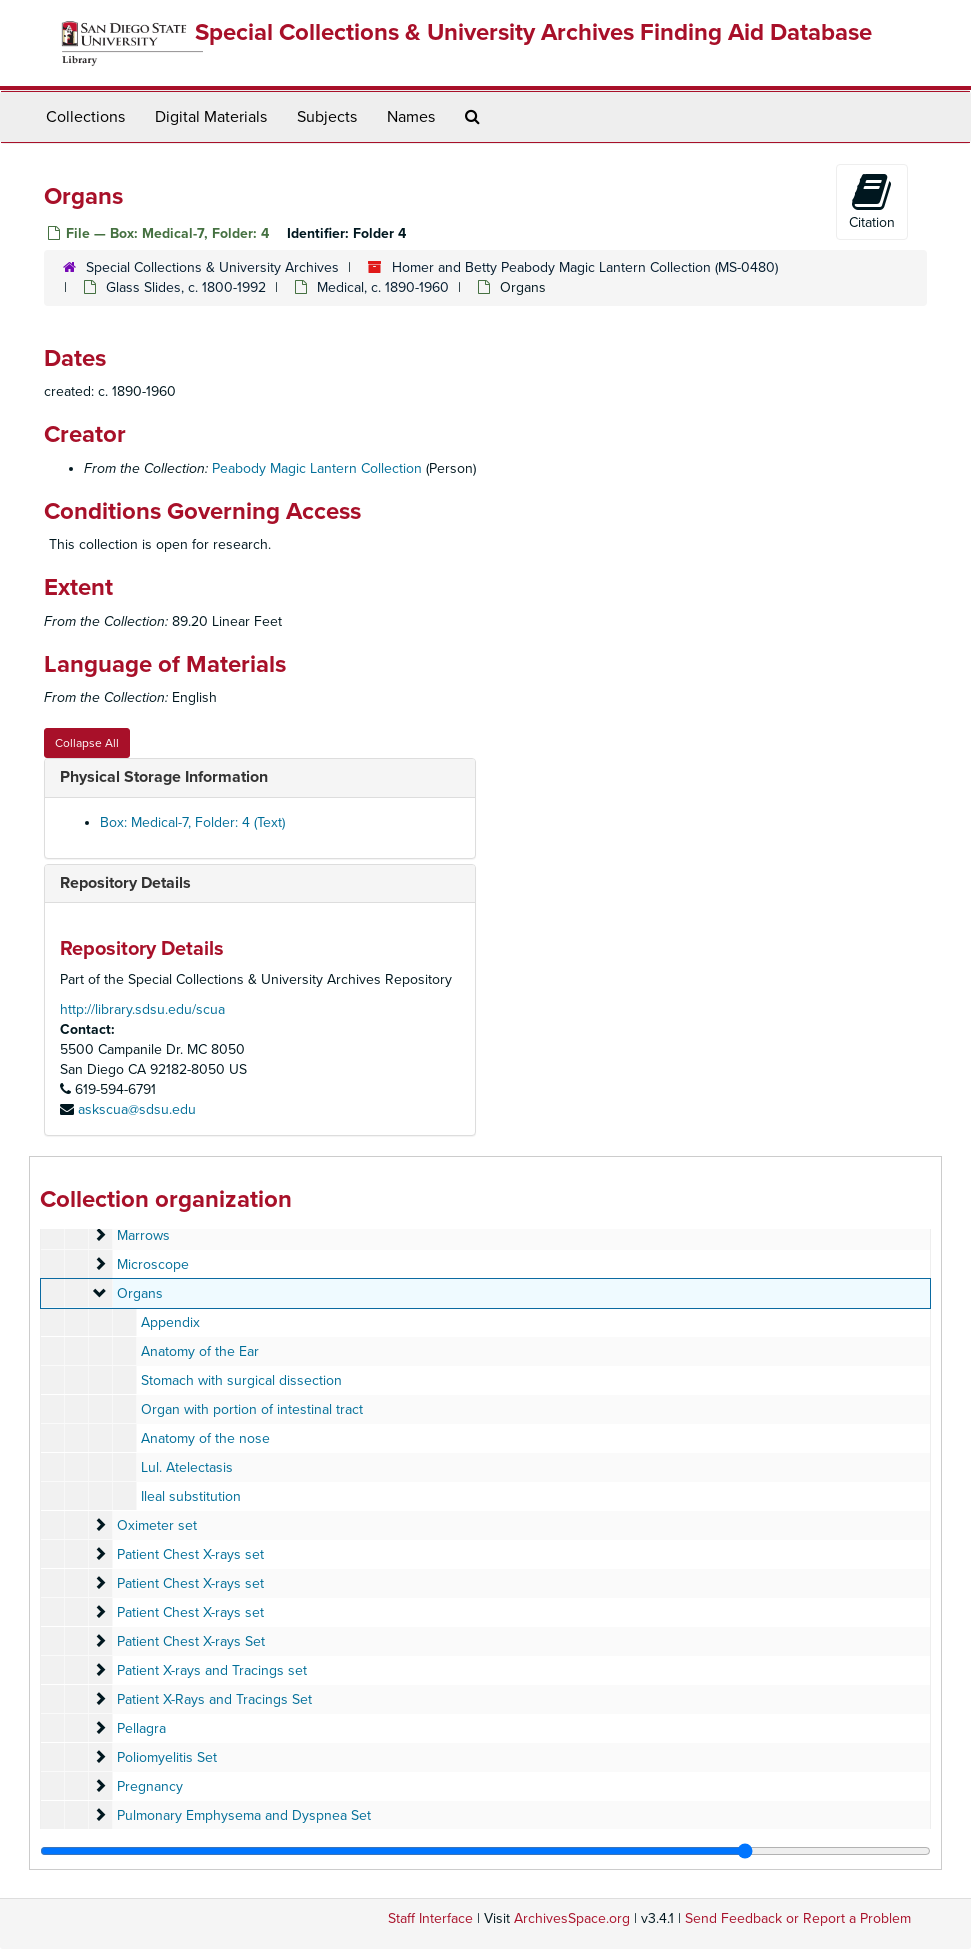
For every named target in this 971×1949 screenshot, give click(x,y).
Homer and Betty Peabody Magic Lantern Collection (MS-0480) (585, 267)
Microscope (153, 1264)
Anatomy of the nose (205, 1438)
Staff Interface (430, 1918)
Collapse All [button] (87, 743)
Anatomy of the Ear (200, 1351)
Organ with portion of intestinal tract (252, 1409)
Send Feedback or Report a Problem (798, 1918)
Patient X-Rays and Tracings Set (214, 1699)
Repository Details (125, 883)
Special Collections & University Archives (212, 267)
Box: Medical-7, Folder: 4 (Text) (192, 822)
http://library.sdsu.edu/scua (142, 1009)
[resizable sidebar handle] (485, 1851)
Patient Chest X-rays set (190, 1554)
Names (411, 117)
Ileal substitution (191, 1496)
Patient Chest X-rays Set (191, 1641)
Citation (872, 201)
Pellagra (141, 1728)
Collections (85, 117)
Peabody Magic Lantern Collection (317, 468)
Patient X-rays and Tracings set (212, 1670)
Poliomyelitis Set (167, 1757)
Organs (140, 1293)
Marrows (143, 1235)
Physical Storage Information (164, 777)
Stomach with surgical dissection (241, 1380)
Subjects (327, 117)
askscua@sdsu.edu (137, 1109)
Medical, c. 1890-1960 (383, 287)
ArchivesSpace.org (572, 1918)
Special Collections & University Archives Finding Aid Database (533, 32)
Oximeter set (157, 1525)
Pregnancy (150, 1786)
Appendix (170, 1322)
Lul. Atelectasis (187, 1467)
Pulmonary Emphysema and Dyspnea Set (244, 1815)
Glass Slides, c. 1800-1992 (186, 287)
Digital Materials (211, 117)
